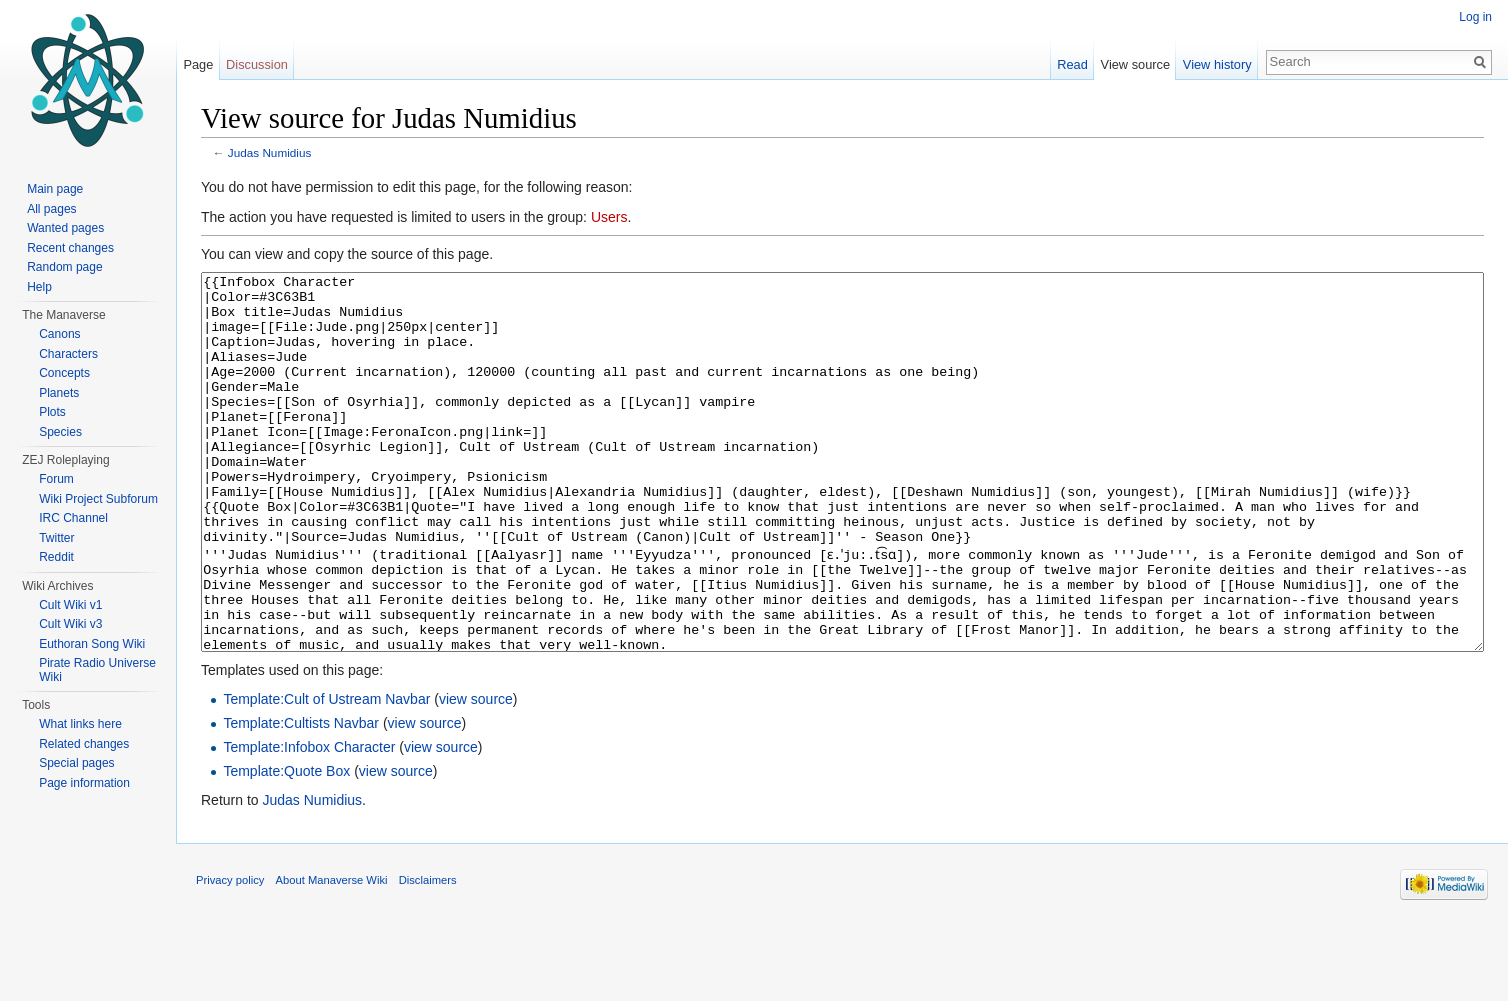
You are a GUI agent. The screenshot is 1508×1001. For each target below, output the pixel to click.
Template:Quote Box (286, 846)
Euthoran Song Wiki (92, 644)
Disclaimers (428, 955)
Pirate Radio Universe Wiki (97, 670)
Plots (52, 412)
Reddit (56, 557)
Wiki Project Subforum (98, 499)
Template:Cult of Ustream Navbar (326, 774)
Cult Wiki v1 (70, 605)
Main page (55, 189)
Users (609, 217)
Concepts (64, 373)
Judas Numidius (270, 152)
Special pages (76, 763)
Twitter (56, 538)
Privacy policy (230, 955)
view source (476, 774)
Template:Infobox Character (309, 822)
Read (1072, 64)
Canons (59, 334)
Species (60, 432)
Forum (56, 479)
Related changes (84, 744)
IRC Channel (73, 518)
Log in (1475, 17)
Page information (84, 783)
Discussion (257, 64)
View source (1135, 64)
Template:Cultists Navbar (301, 798)
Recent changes (70, 248)
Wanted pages (65, 228)
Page (198, 64)
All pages (51, 209)
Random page (64, 267)
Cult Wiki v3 (70, 624)
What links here (80, 724)
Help (39, 287)
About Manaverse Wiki (332, 955)
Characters (68, 354)
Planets (59, 393)
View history (1217, 64)
